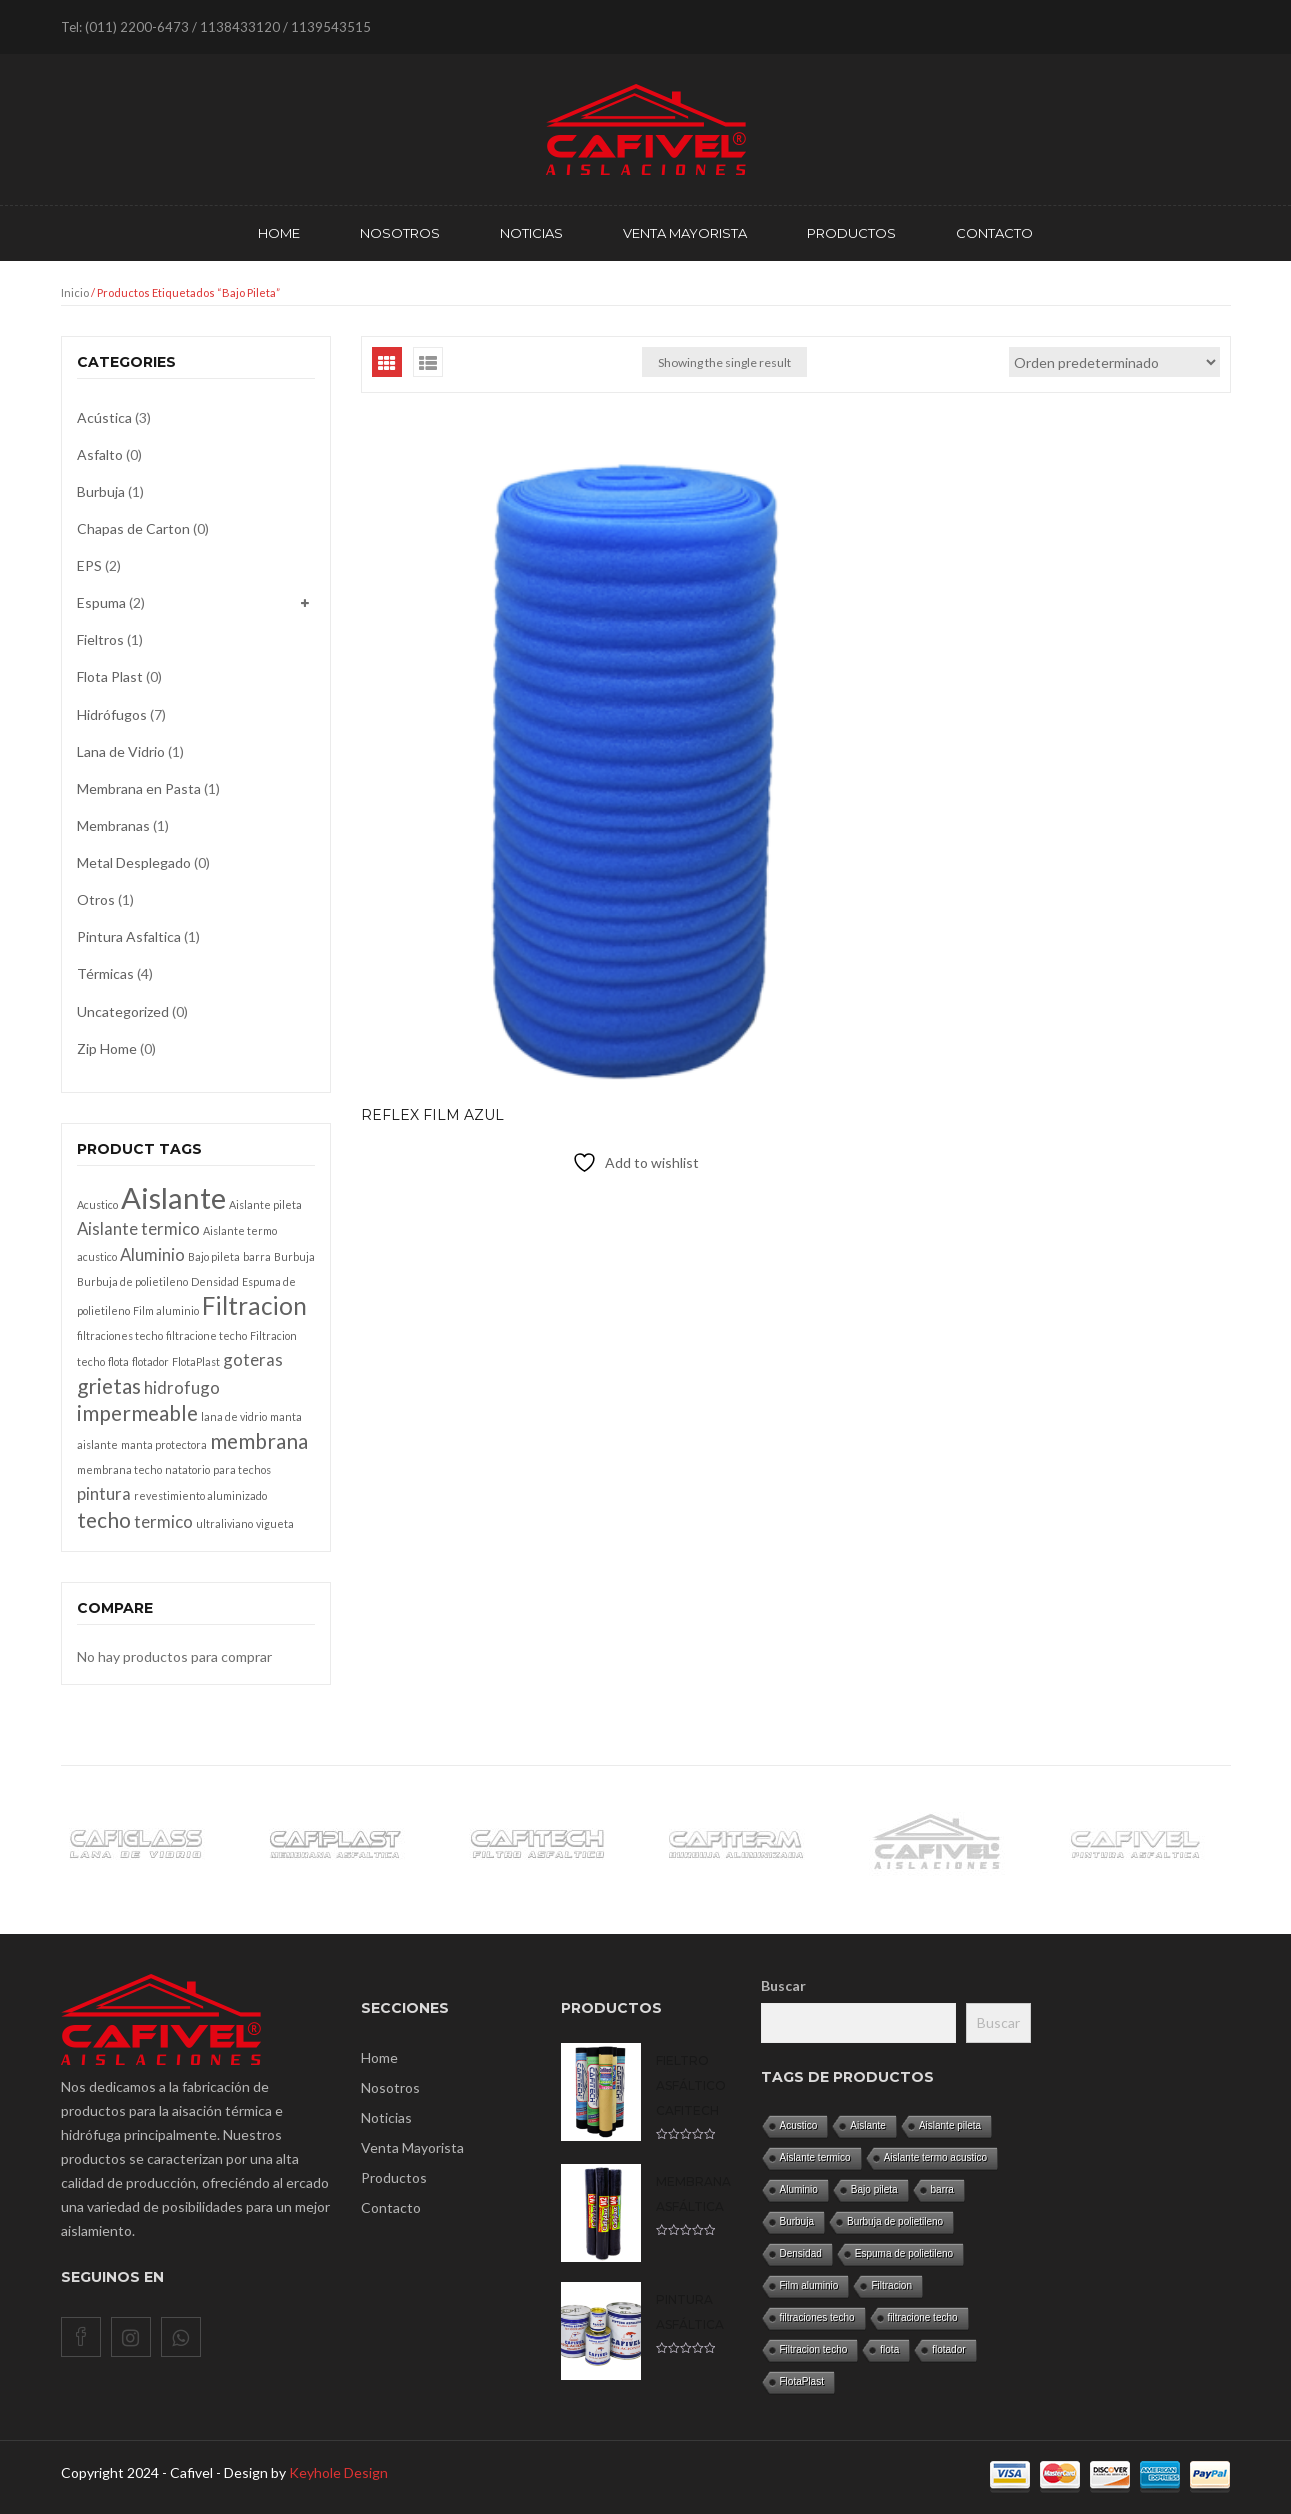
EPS (89, 565)
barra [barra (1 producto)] (257, 1256)
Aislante (868, 2125)
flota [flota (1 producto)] (118, 1361)
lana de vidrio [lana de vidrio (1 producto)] (234, 1416)
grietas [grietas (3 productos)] (109, 1385)
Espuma (101, 602)
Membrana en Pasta (139, 788)
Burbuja (101, 491)
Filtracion (891, 2285)
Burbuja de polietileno (895, 2221)
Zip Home (107, 1048)
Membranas (113, 825)
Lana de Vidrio (121, 751)
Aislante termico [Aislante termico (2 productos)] (138, 1228)
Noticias (386, 2117)
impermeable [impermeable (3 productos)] (137, 1412)
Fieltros (100, 639)
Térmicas (105, 973)
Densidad (801, 2253)
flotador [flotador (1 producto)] (150, 1361)
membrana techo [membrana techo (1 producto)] (119, 1469)
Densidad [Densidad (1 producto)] (215, 1281)
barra (942, 2189)
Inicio (75, 292)
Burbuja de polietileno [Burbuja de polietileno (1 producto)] (132, 1281)
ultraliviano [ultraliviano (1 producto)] (224, 1523)
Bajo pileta (874, 2189)
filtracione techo (923, 2317)
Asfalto (100, 454)
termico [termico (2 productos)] (163, 1521)
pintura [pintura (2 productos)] (104, 1493)
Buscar (783, 1985)
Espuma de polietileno (904, 2253)
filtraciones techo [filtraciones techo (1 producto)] (120, 1335)
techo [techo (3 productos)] (104, 1519)
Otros (96, 899)
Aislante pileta (950, 2125)
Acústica (104, 417)
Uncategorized (123, 1011)
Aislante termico (815, 2157)
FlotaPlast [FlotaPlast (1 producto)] (196, 1361)
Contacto (391, 2207)
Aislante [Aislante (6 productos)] (173, 1197)
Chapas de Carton (133, 528)
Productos (394, 2177)
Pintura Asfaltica (129, 936)
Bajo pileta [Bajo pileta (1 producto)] (214, 1256)
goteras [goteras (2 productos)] (253, 1359)
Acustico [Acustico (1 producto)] (97, 1204)
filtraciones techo (817, 2317)
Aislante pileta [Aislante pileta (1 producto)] (265, 1204)
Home (379, 2057)
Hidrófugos (112, 714)
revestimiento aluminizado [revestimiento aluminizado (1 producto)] (200, 1495)
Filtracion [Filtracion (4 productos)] (254, 1305)
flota (889, 2349)
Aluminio (799, 2189)
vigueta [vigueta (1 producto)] (275, 1523)
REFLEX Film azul (432, 772)
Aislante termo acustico (935, 2157)
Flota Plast (110, 676)
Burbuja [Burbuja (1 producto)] (294, 1256)
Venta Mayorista (412, 2147)
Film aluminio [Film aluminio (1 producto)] (166, 1310)
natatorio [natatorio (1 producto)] (187, 1469)
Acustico (799, 2125)
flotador (948, 2349)
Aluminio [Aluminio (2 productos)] (152, 1254)
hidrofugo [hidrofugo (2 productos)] (182, 1387)
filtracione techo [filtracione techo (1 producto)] (206, 1335)
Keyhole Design (338, 2472)
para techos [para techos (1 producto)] (242, 1469)
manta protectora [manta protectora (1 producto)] (164, 1444)
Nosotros (390, 2087)
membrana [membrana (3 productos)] (259, 1440)
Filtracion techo (814, 2349)
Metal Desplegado (134, 862)
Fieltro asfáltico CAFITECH (691, 2085)
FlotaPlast (802, 2381)
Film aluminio (809, 2285)
